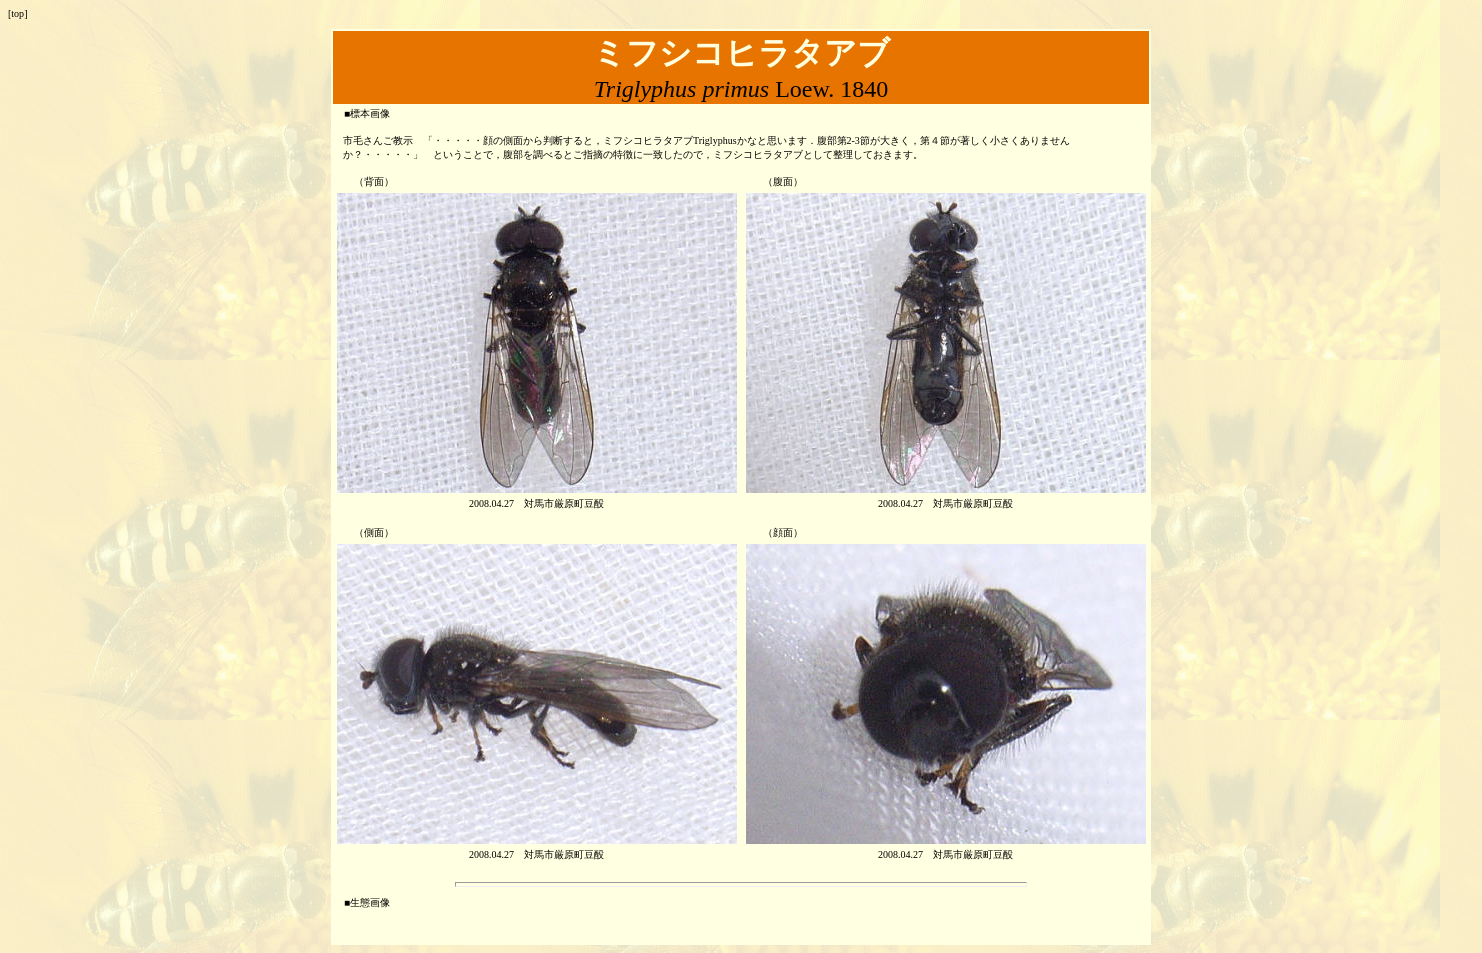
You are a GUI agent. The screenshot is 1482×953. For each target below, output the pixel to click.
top (17, 13)
